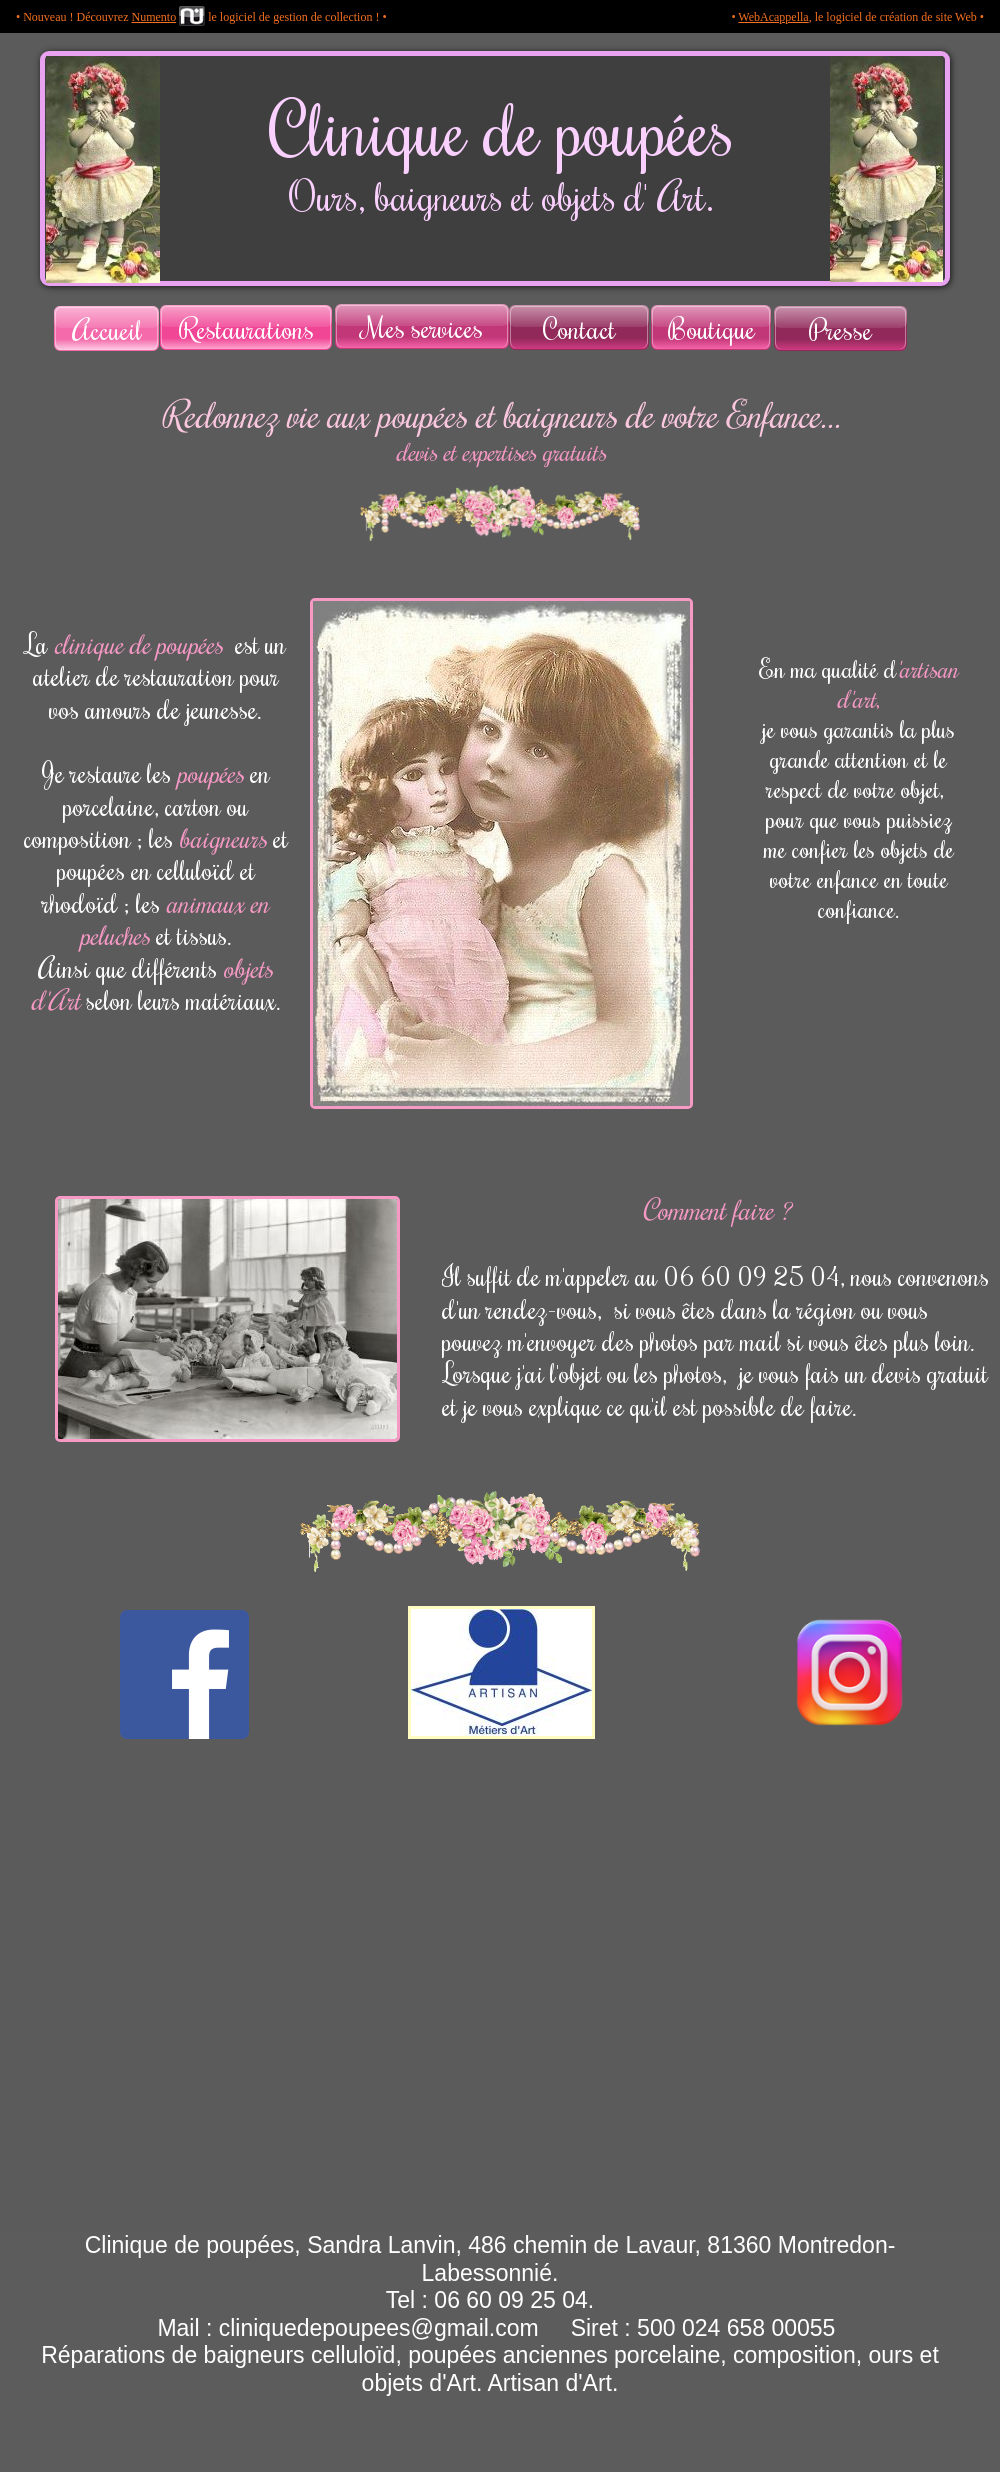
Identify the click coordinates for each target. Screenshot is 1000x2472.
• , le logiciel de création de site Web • (857, 17)
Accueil (107, 329)
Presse (840, 329)
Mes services (422, 327)
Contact (579, 328)
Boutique (711, 328)
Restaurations (246, 328)
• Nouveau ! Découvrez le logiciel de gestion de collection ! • (201, 17)
